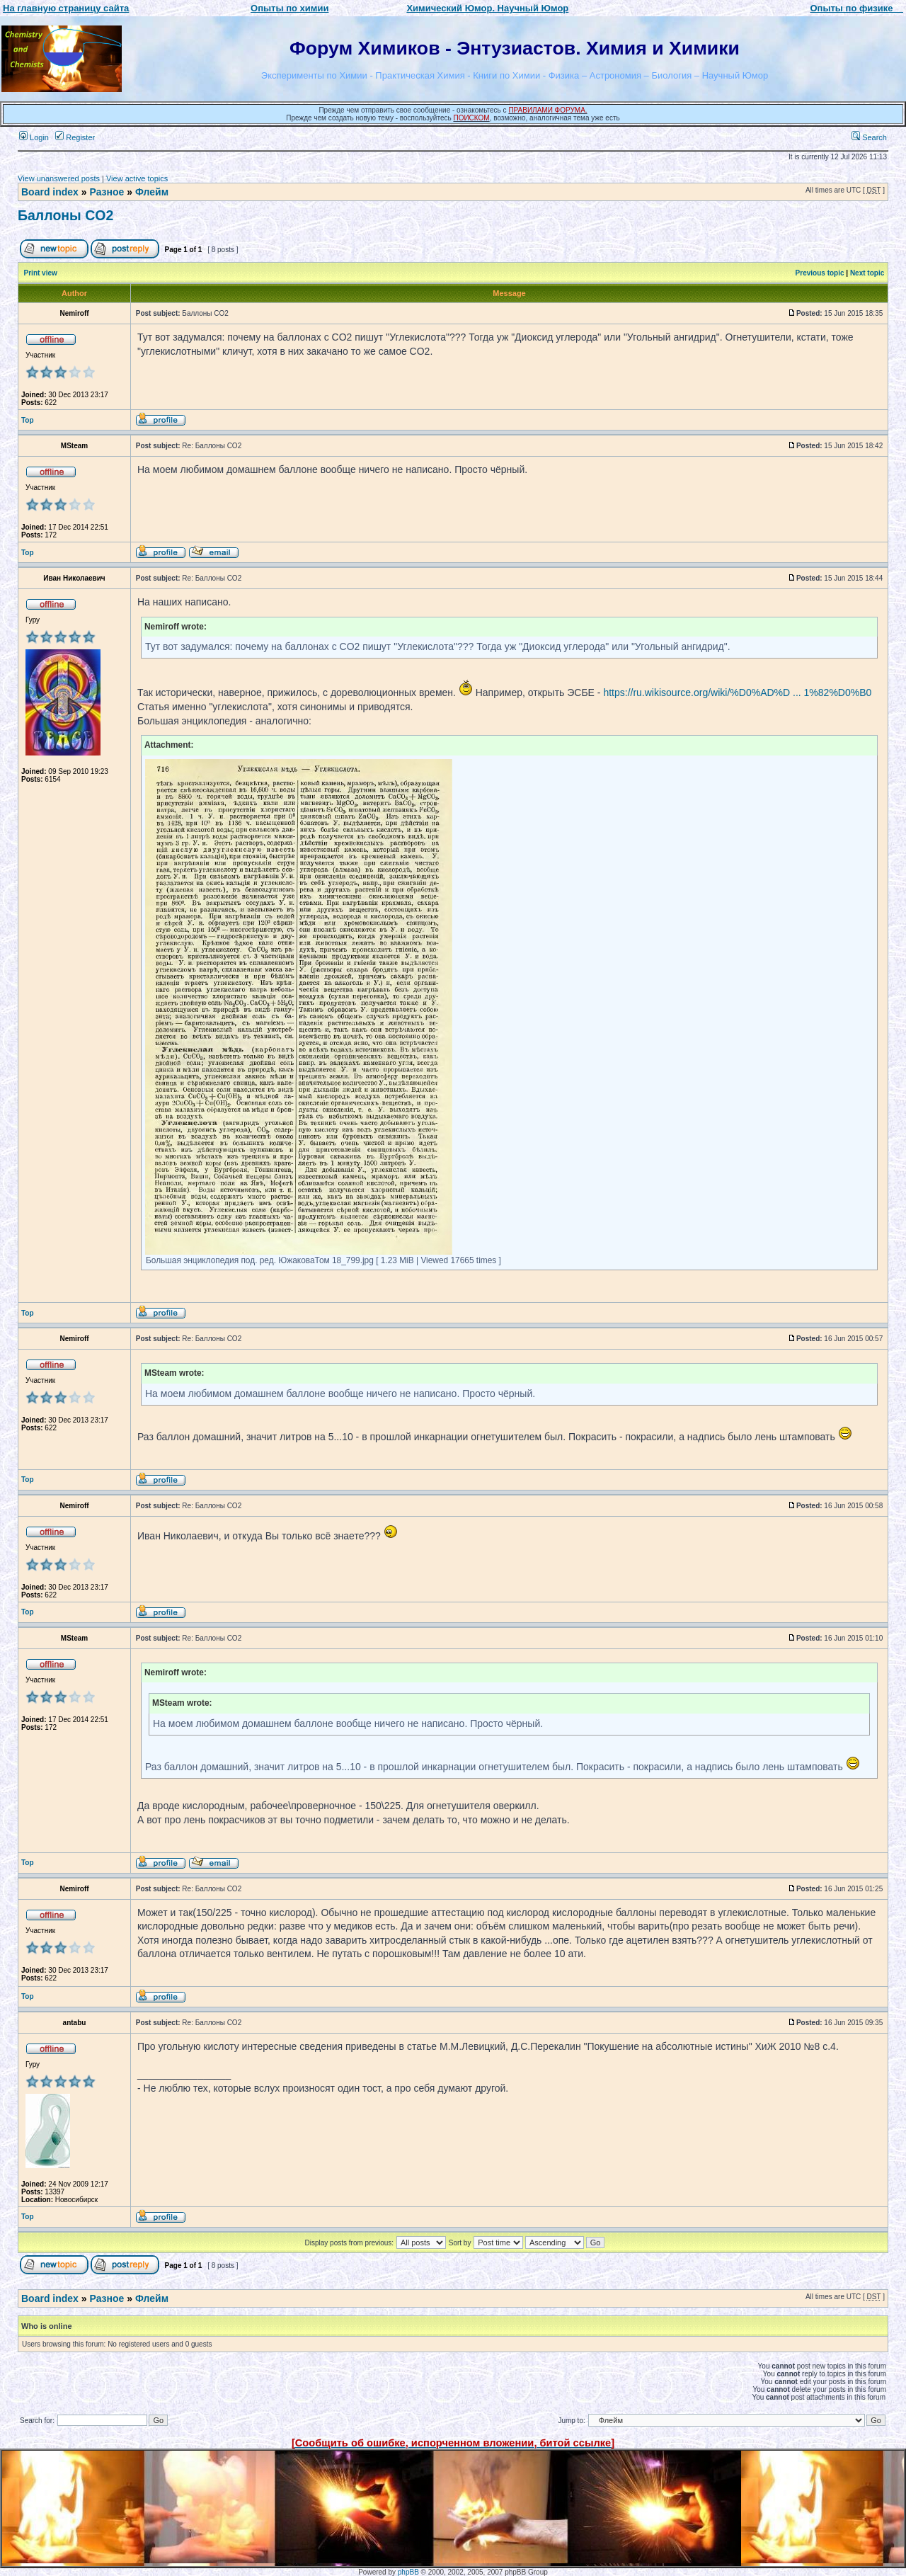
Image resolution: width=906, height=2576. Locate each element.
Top (27, 420)
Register (75, 137)
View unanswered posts (59, 178)
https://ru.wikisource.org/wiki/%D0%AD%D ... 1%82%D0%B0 (737, 692)
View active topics (137, 178)
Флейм (151, 192)
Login (34, 137)
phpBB (408, 2572)
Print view (40, 273)
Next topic (867, 273)
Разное (106, 192)
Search (869, 137)
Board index (50, 192)
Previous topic (820, 273)
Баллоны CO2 (65, 215)
